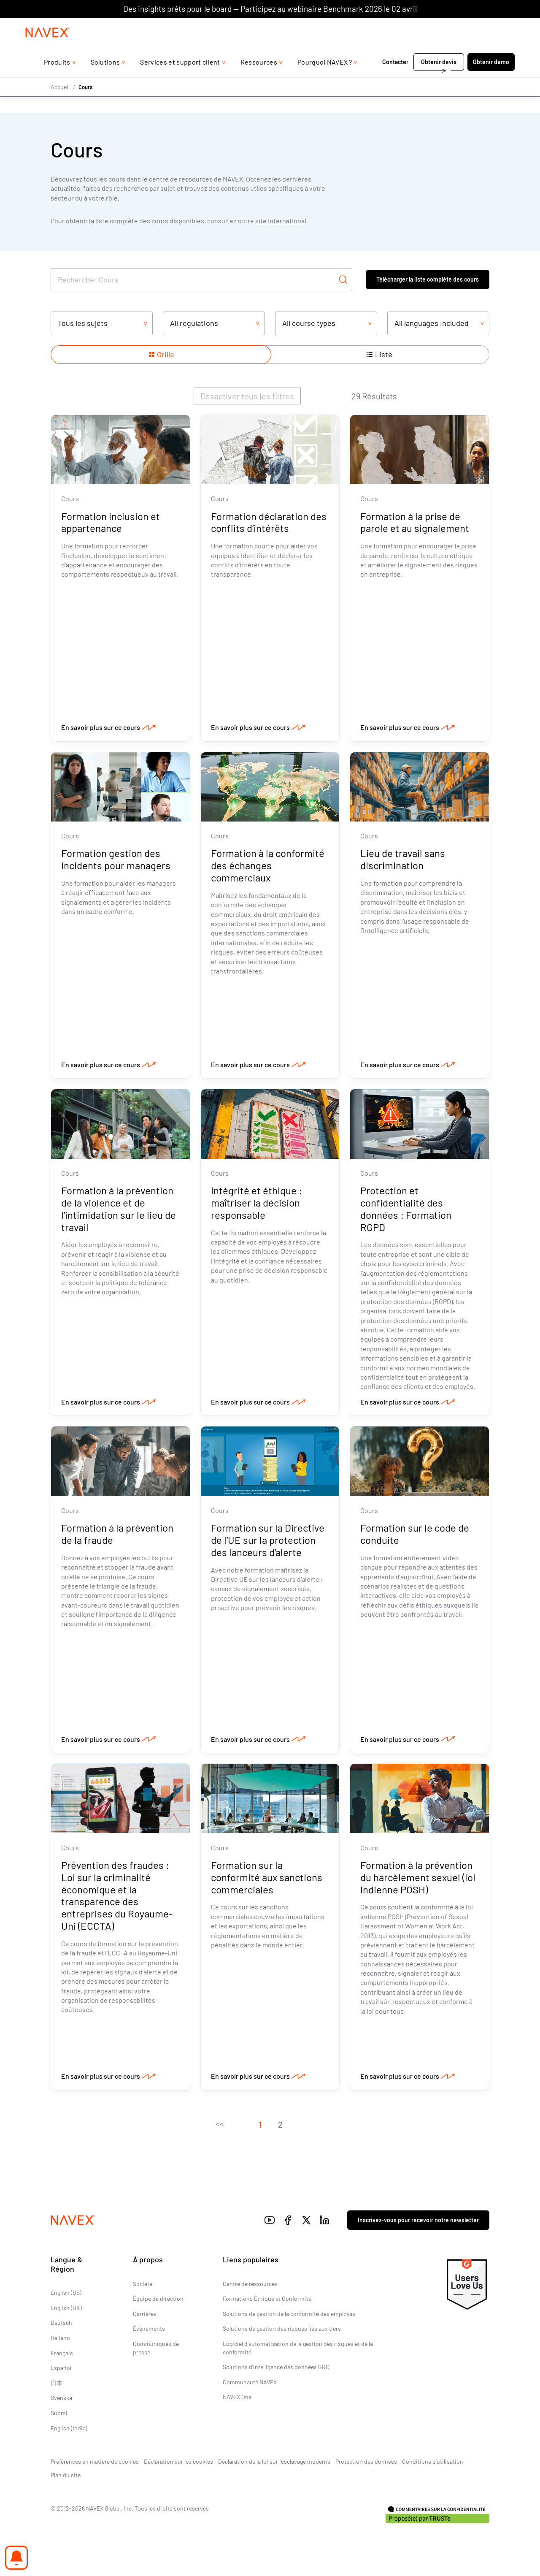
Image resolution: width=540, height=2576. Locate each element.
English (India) (69, 2429)
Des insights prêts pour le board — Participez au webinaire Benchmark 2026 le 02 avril (270, 9)
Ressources (258, 79)
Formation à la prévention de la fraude (117, 1535)
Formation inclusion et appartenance (110, 522)
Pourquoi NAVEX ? (324, 79)
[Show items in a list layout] (379, 355)
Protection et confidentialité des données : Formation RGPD (405, 1209)
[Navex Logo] (47, 49)
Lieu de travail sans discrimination (402, 860)
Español (61, 2369)
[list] (492, 26)
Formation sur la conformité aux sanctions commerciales (266, 1878)
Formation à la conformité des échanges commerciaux (267, 866)
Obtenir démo (491, 78)
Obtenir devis (438, 78)
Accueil (60, 103)
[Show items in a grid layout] (161, 355)
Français (62, 2354)
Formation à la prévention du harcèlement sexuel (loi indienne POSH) (417, 1878)
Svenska (61, 2399)
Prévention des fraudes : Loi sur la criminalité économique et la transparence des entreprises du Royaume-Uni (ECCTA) (117, 1896)
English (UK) (66, 2309)
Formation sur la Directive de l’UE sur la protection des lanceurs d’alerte (267, 1541)
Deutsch (61, 2324)
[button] (219, 2126)
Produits (57, 79)
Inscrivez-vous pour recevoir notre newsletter (418, 2221)
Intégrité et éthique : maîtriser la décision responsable (256, 1203)
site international (280, 221)
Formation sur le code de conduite (414, 1535)
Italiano (60, 2339)
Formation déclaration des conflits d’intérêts (269, 522)
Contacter (395, 78)
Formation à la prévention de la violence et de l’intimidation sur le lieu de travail (118, 1209)
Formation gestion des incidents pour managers (115, 860)
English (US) (66, 2294)
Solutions (105, 79)
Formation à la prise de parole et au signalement (414, 522)
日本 (56, 2384)
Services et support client (180, 79)
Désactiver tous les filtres (247, 396)
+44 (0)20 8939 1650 (429, 26)
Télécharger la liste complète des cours (427, 279)
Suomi (59, 2414)
